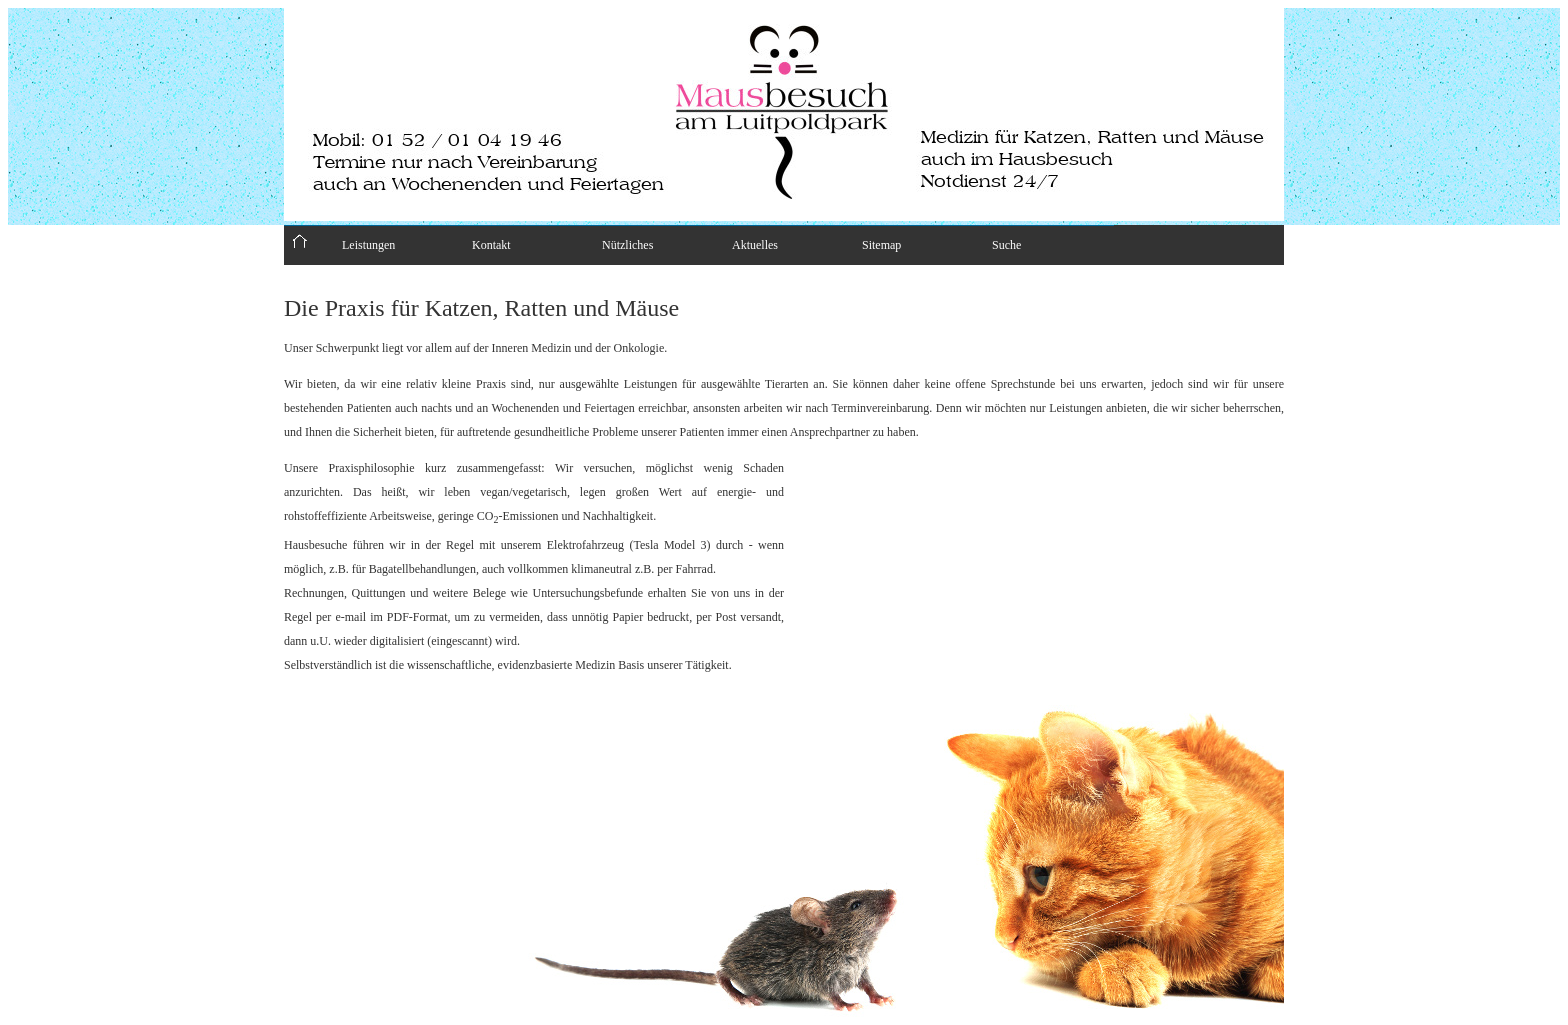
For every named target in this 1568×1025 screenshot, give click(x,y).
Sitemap (881, 245)
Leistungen (368, 245)
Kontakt (491, 245)
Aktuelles (755, 245)
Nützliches (627, 245)
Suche (1006, 245)
